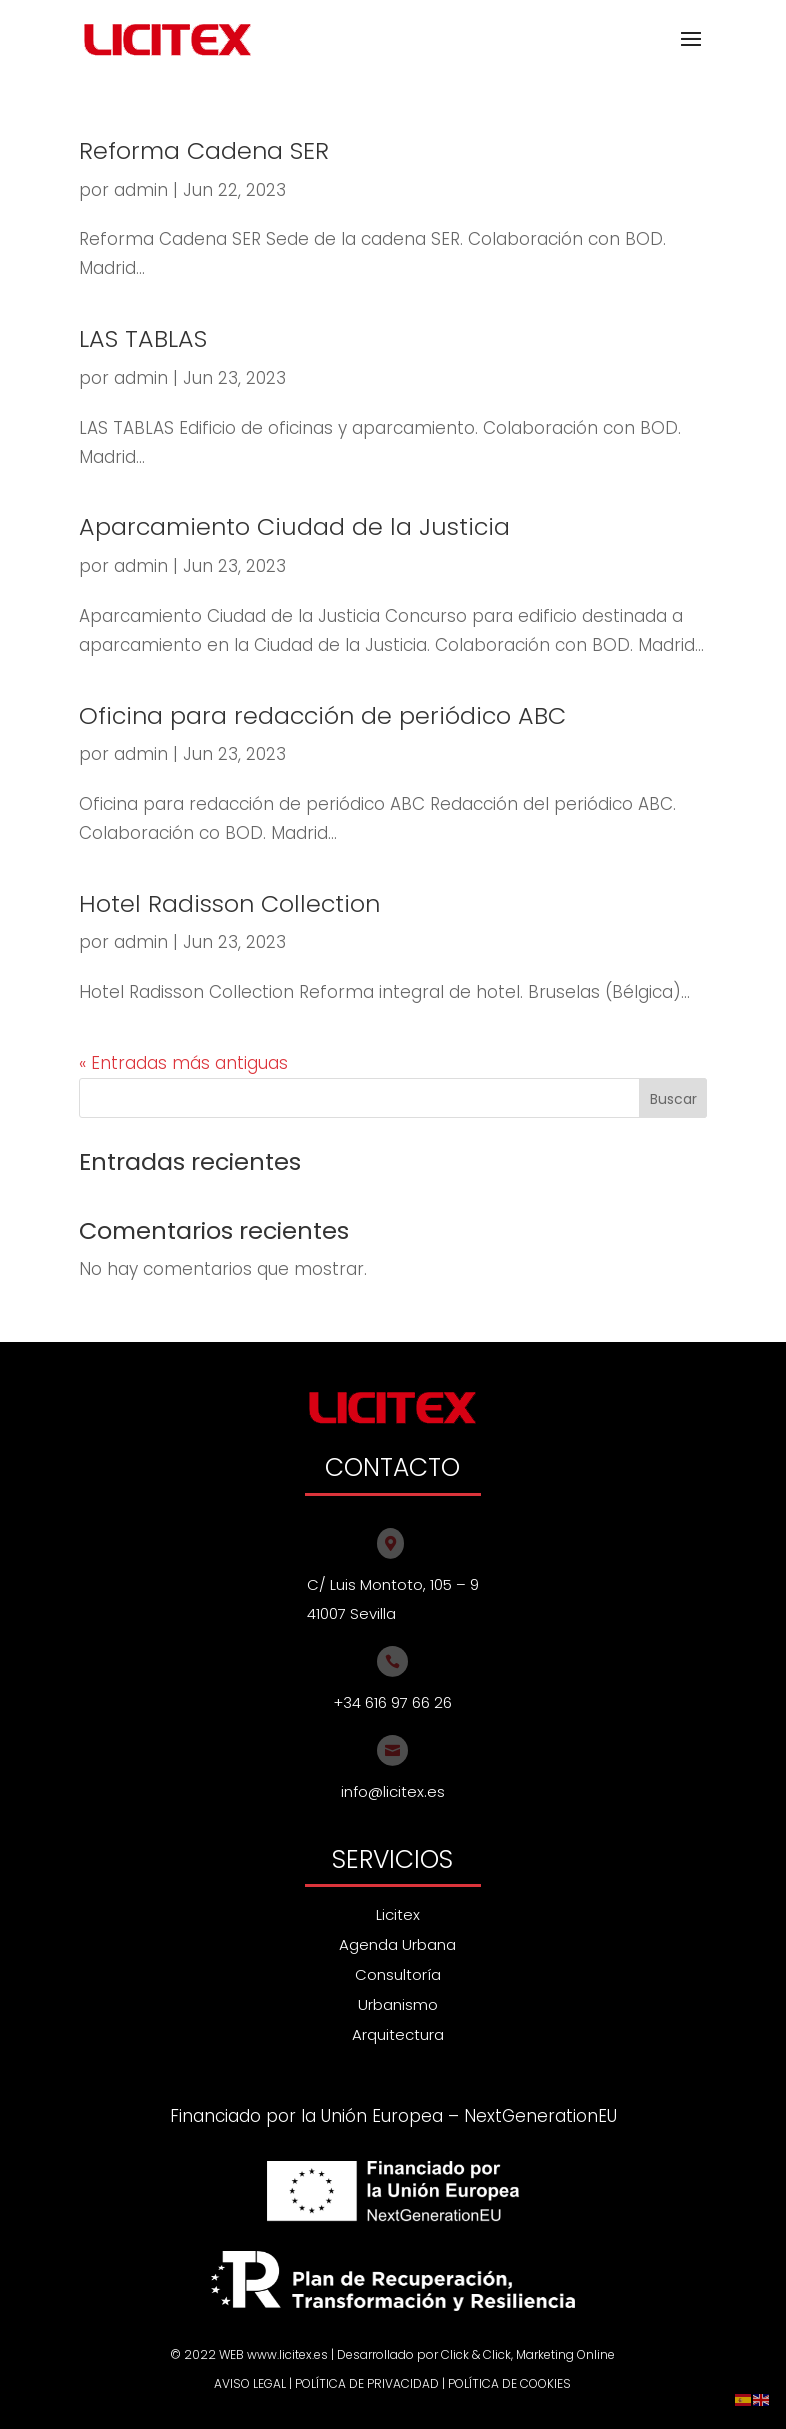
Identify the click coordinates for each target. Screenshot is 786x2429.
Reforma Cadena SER (204, 150)
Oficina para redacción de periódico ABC (322, 715)
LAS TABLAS (143, 338)
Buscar (673, 1099)
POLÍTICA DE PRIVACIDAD (367, 2383)
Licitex (398, 1914)
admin (141, 190)
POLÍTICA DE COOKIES (509, 2383)
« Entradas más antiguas (183, 1063)
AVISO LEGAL (250, 2383)
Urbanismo (398, 2004)
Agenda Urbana (397, 1944)
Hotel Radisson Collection (229, 903)
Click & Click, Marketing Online (528, 2354)
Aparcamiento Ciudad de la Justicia (294, 526)
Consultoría (398, 1974)
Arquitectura (398, 2034)
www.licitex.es (287, 2354)
